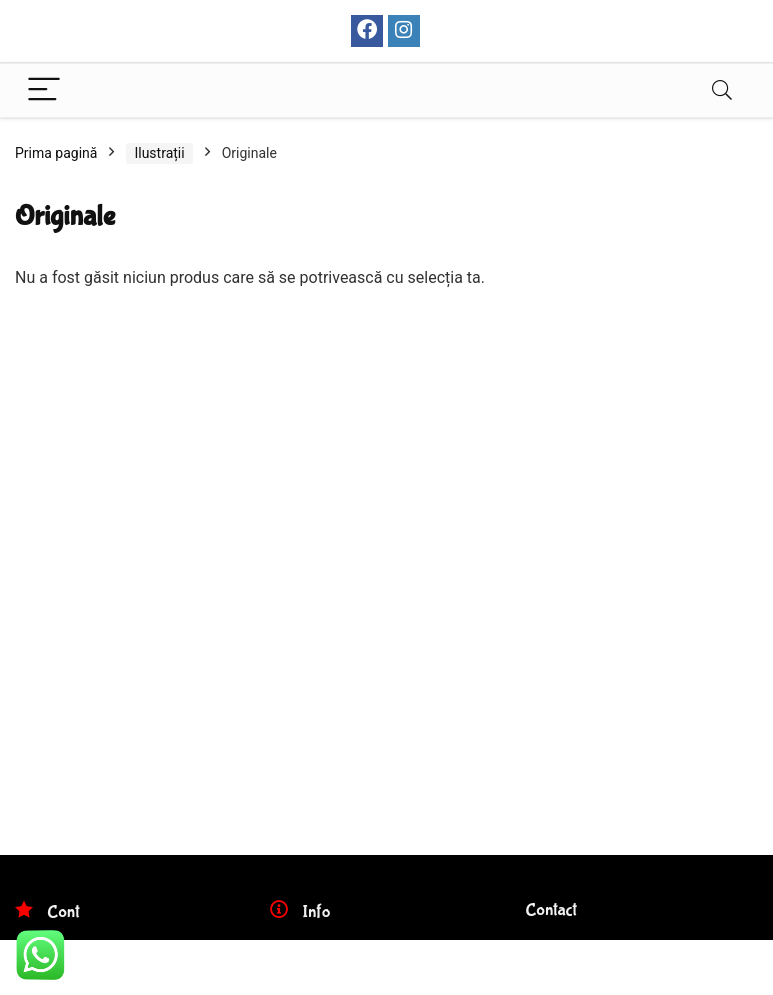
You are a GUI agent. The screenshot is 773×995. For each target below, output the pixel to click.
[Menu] (44, 90)
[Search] (722, 90)
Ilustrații (159, 153)
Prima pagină (56, 153)
